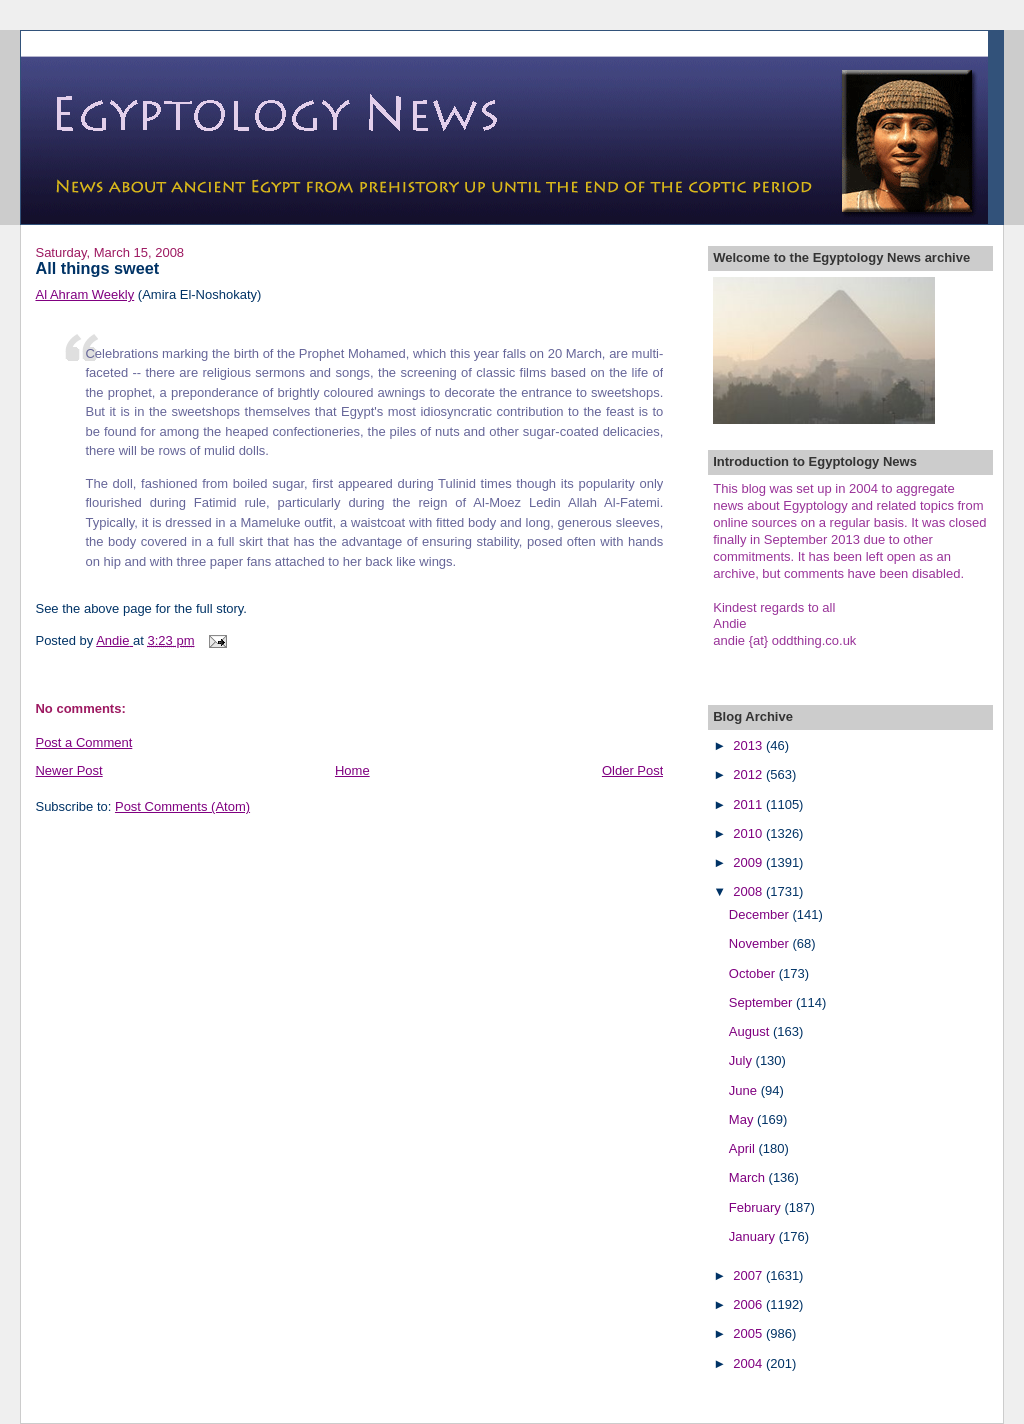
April (744, 1148)
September (762, 1002)
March (749, 1177)
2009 (749, 862)
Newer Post (68, 770)
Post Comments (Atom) (182, 806)
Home (352, 770)
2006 (749, 1304)
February (757, 1207)
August (751, 1031)
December (761, 914)
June (745, 1090)
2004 (749, 1363)
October (754, 973)
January (754, 1236)
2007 (749, 1275)
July (742, 1060)
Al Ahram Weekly (84, 294)
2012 (749, 774)
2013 (749, 745)
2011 (749, 804)
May (743, 1119)
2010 (749, 833)
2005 (749, 1333)
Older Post (632, 770)
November (761, 943)
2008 (749, 891)
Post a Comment (83, 742)
